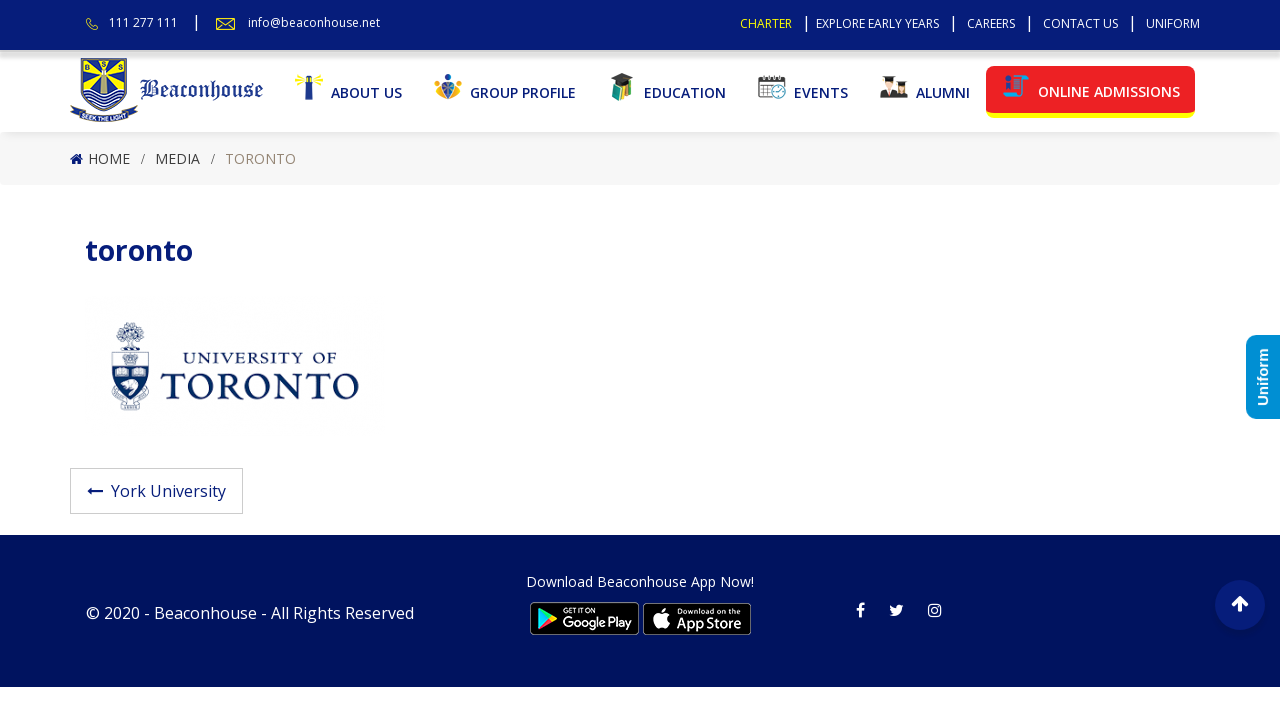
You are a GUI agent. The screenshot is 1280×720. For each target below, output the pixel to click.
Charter (766, 23)
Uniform (1173, 23)
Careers (991, 23)
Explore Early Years (877, 23)
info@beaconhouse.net (314, 22)
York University (168, 491)
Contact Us (1080, 23)
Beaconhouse (205, 613)
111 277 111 (143, 22)
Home (109, 158)
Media (177, 158)
